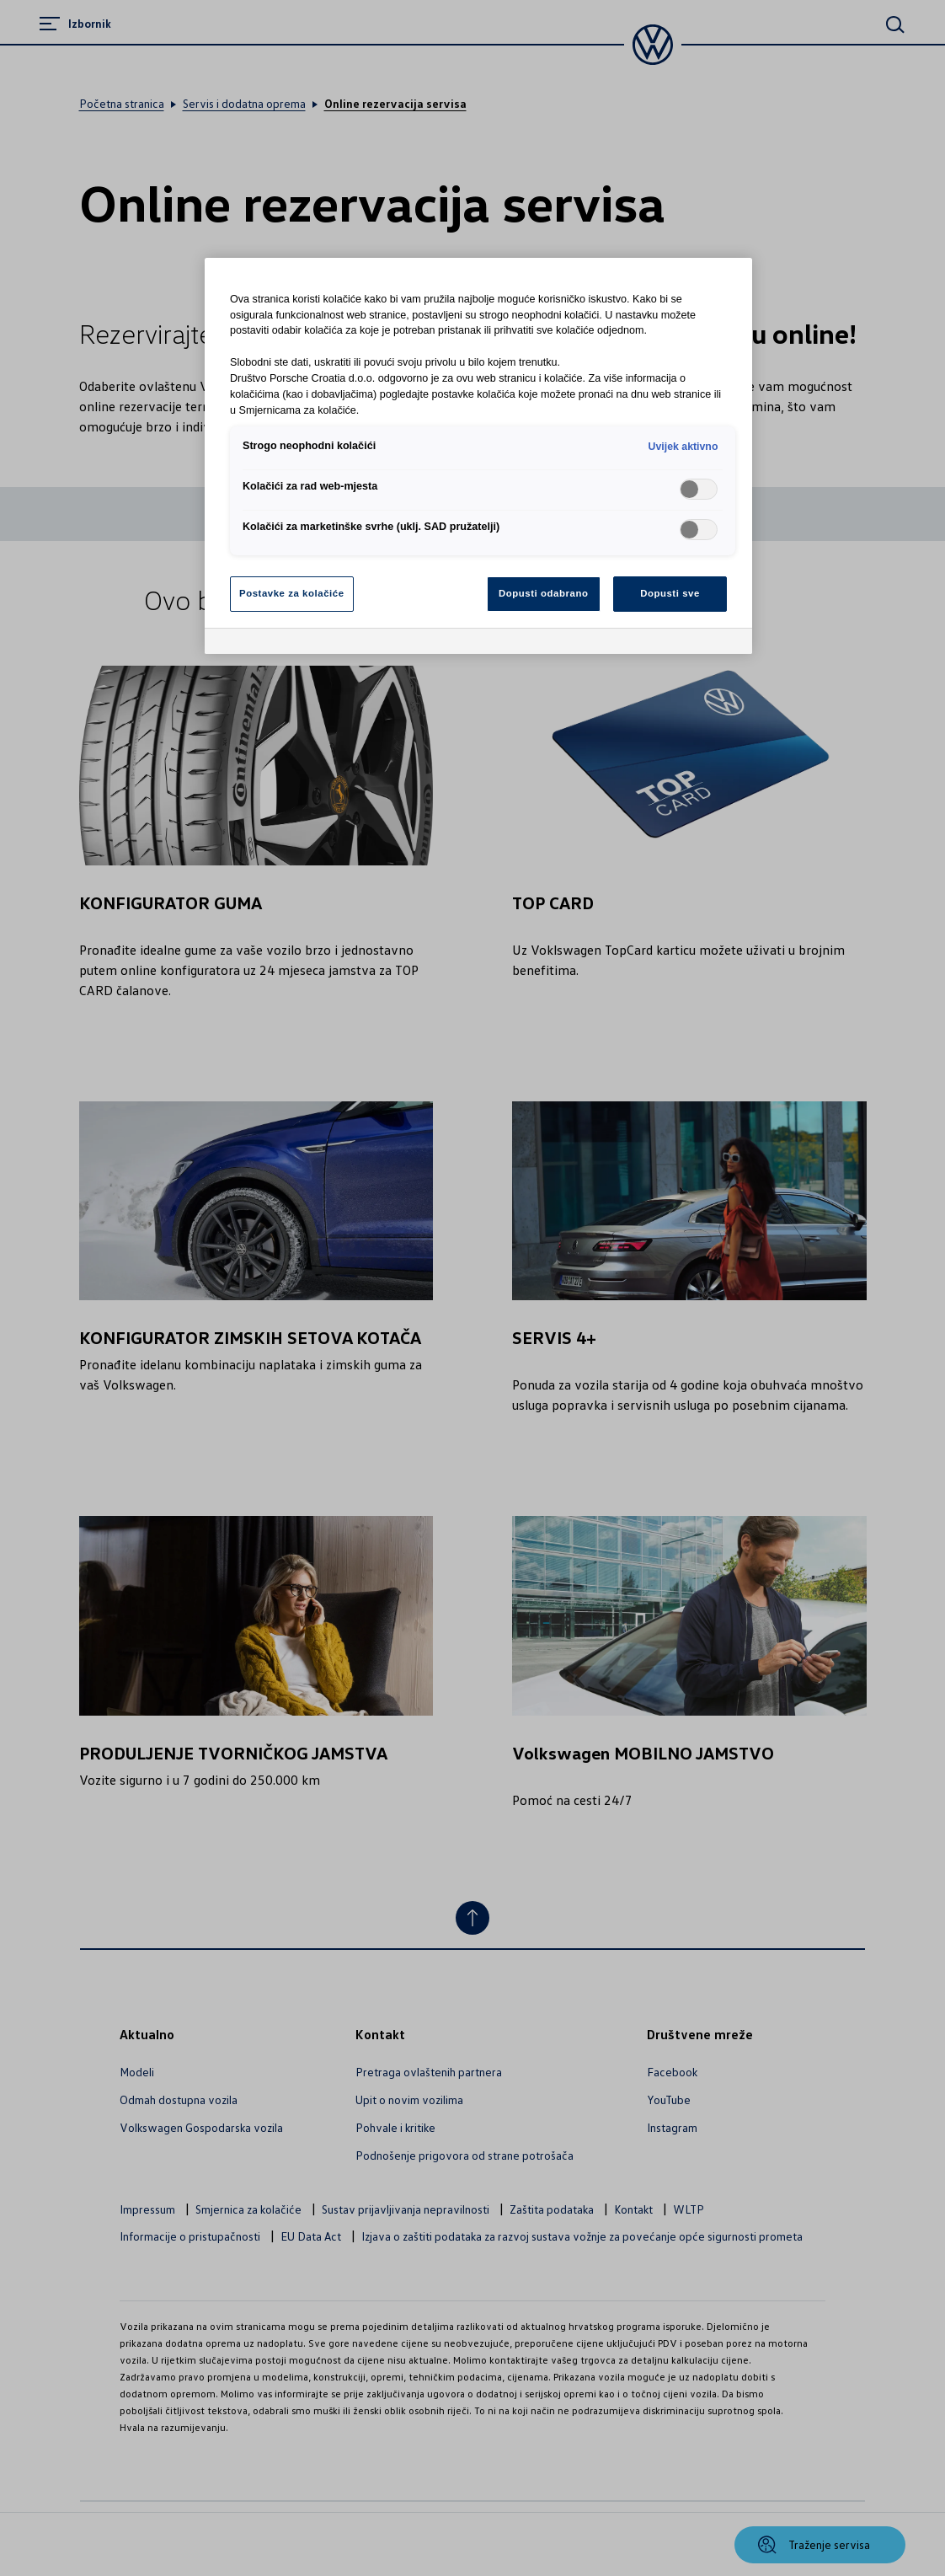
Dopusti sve (670, 593)
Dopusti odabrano (543, 593)
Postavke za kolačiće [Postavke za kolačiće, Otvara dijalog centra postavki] (291, 593)
